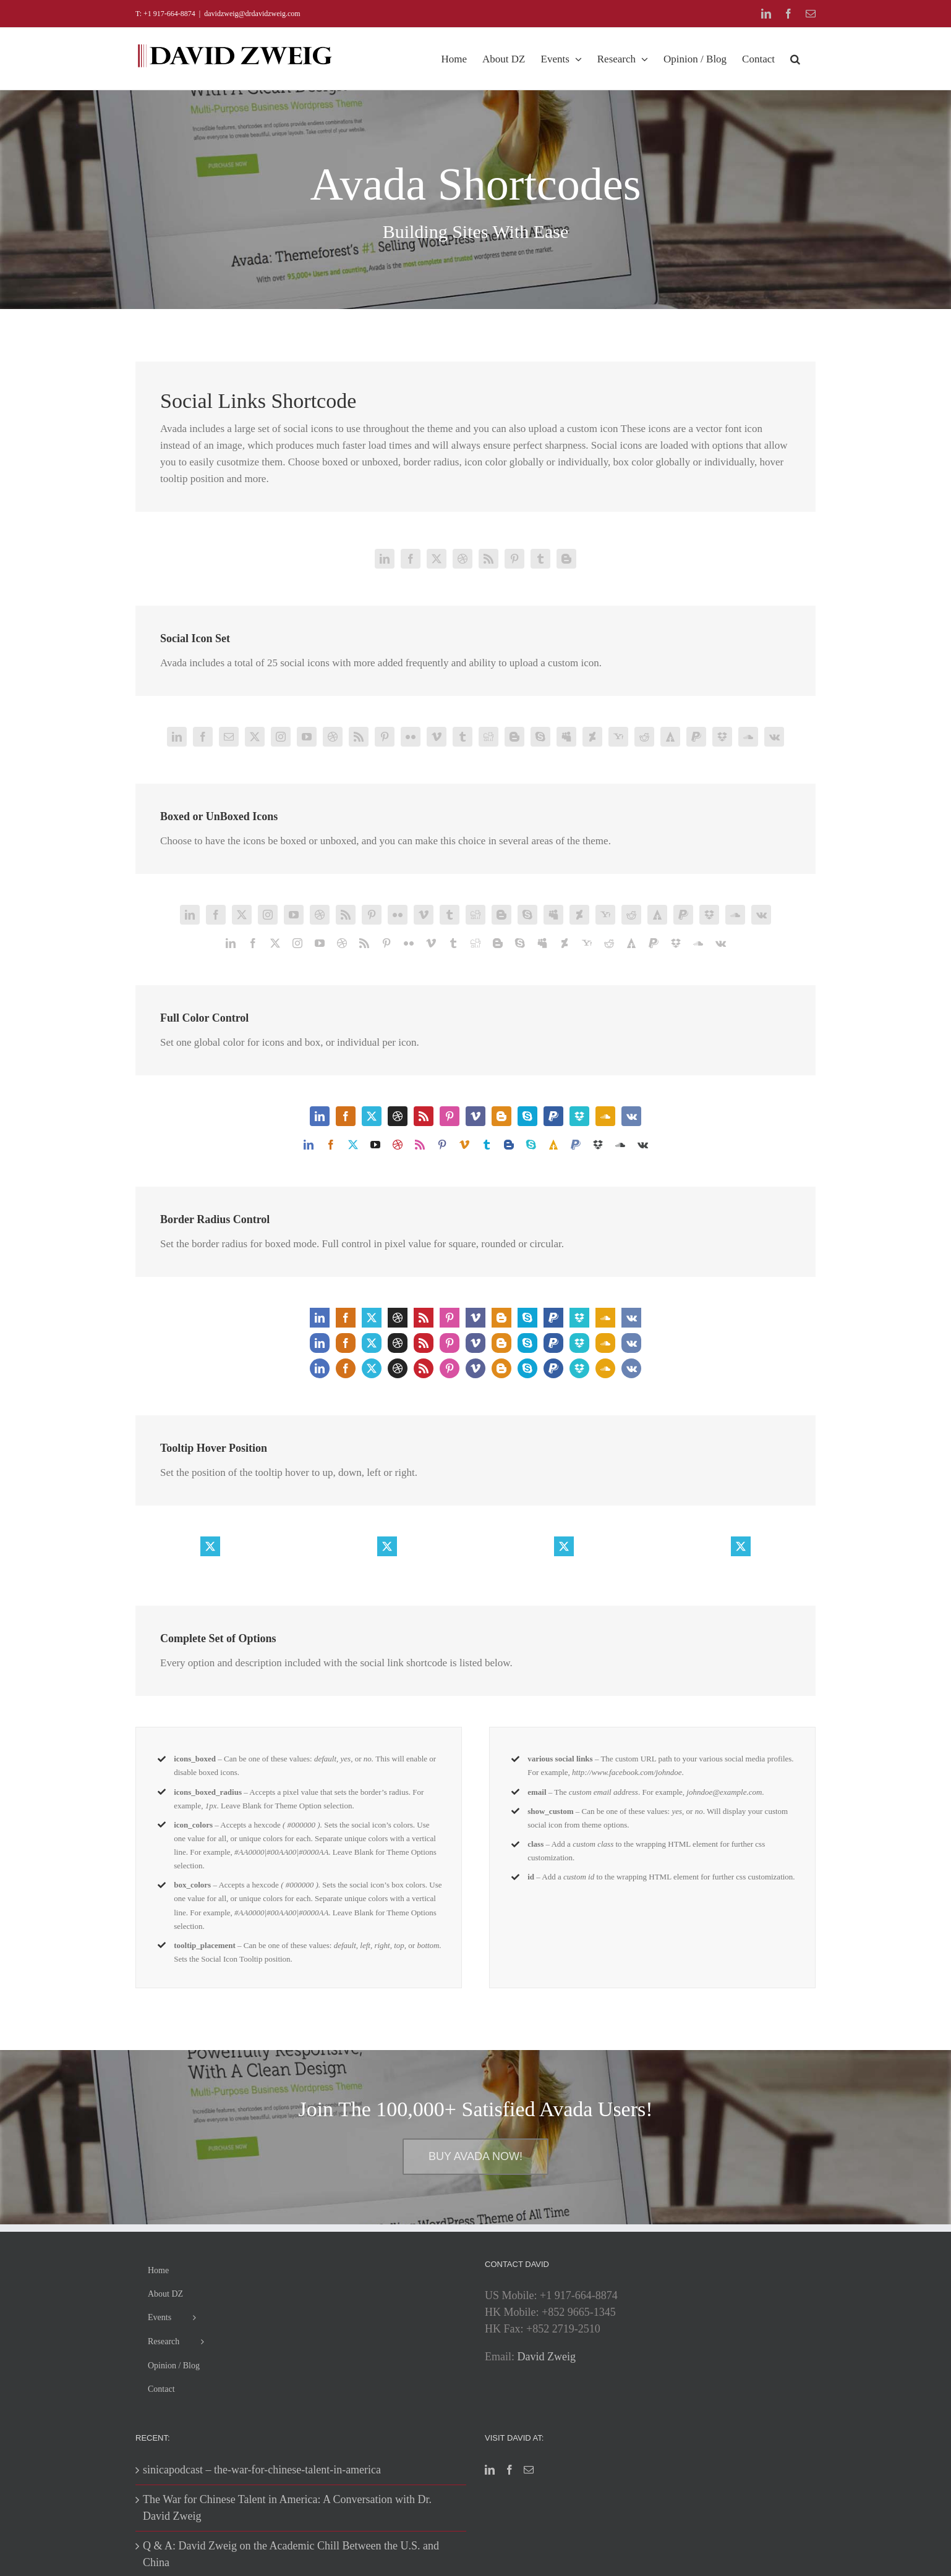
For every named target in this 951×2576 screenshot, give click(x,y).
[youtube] (307, 737)
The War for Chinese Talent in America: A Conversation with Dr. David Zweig (287, 2507)
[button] (795, 59)
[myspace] (566, 737)
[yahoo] (618, 737)
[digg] (488, 737)
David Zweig (547, 2356)
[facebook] (410, 559)
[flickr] (410, 737)
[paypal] (696, 737)
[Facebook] (509, 2470)
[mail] (229, 737)
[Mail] (529, 2470)
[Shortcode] (475, 154)
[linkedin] (384, 559)
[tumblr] (540, 559)
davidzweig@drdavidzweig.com (252, 13)
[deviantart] (592, 737)
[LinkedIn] (490, 2470)
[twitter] (436, 559)
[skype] (540, 737)
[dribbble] (462, 559)
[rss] (488, 559)
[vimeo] (436, 737)
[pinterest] (514, 559)
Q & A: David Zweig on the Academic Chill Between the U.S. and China (291, 2554)
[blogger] (566, 559)
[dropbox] (722, 737)
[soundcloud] (748, 737)
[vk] (774, 737)
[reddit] (644, 737)
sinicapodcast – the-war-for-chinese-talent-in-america (262, 2470)
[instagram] (281, 737)
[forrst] (670, 737)
